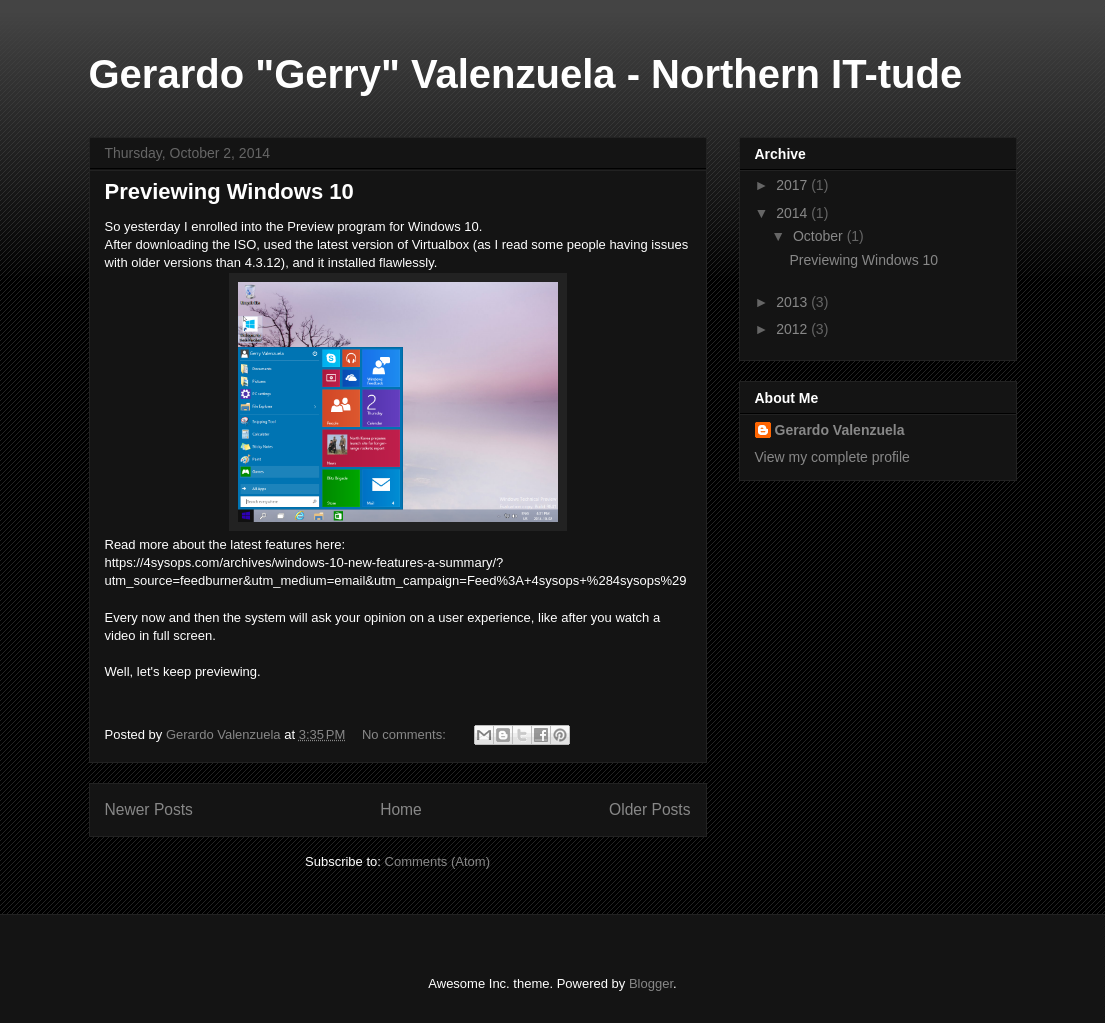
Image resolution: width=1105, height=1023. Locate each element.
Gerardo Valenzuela (840, 430)
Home (401, 809)
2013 (793, 302)
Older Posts (649, 809)
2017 (793, 185)
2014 (793, 213)
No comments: (405, 734)
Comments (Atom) (437, 861)
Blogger (651, 983)
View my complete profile (832, 457)
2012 (793, 329)
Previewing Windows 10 (229, 191)
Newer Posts (149, 809)
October (820, 236)
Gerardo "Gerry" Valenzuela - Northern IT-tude (526, 74)
